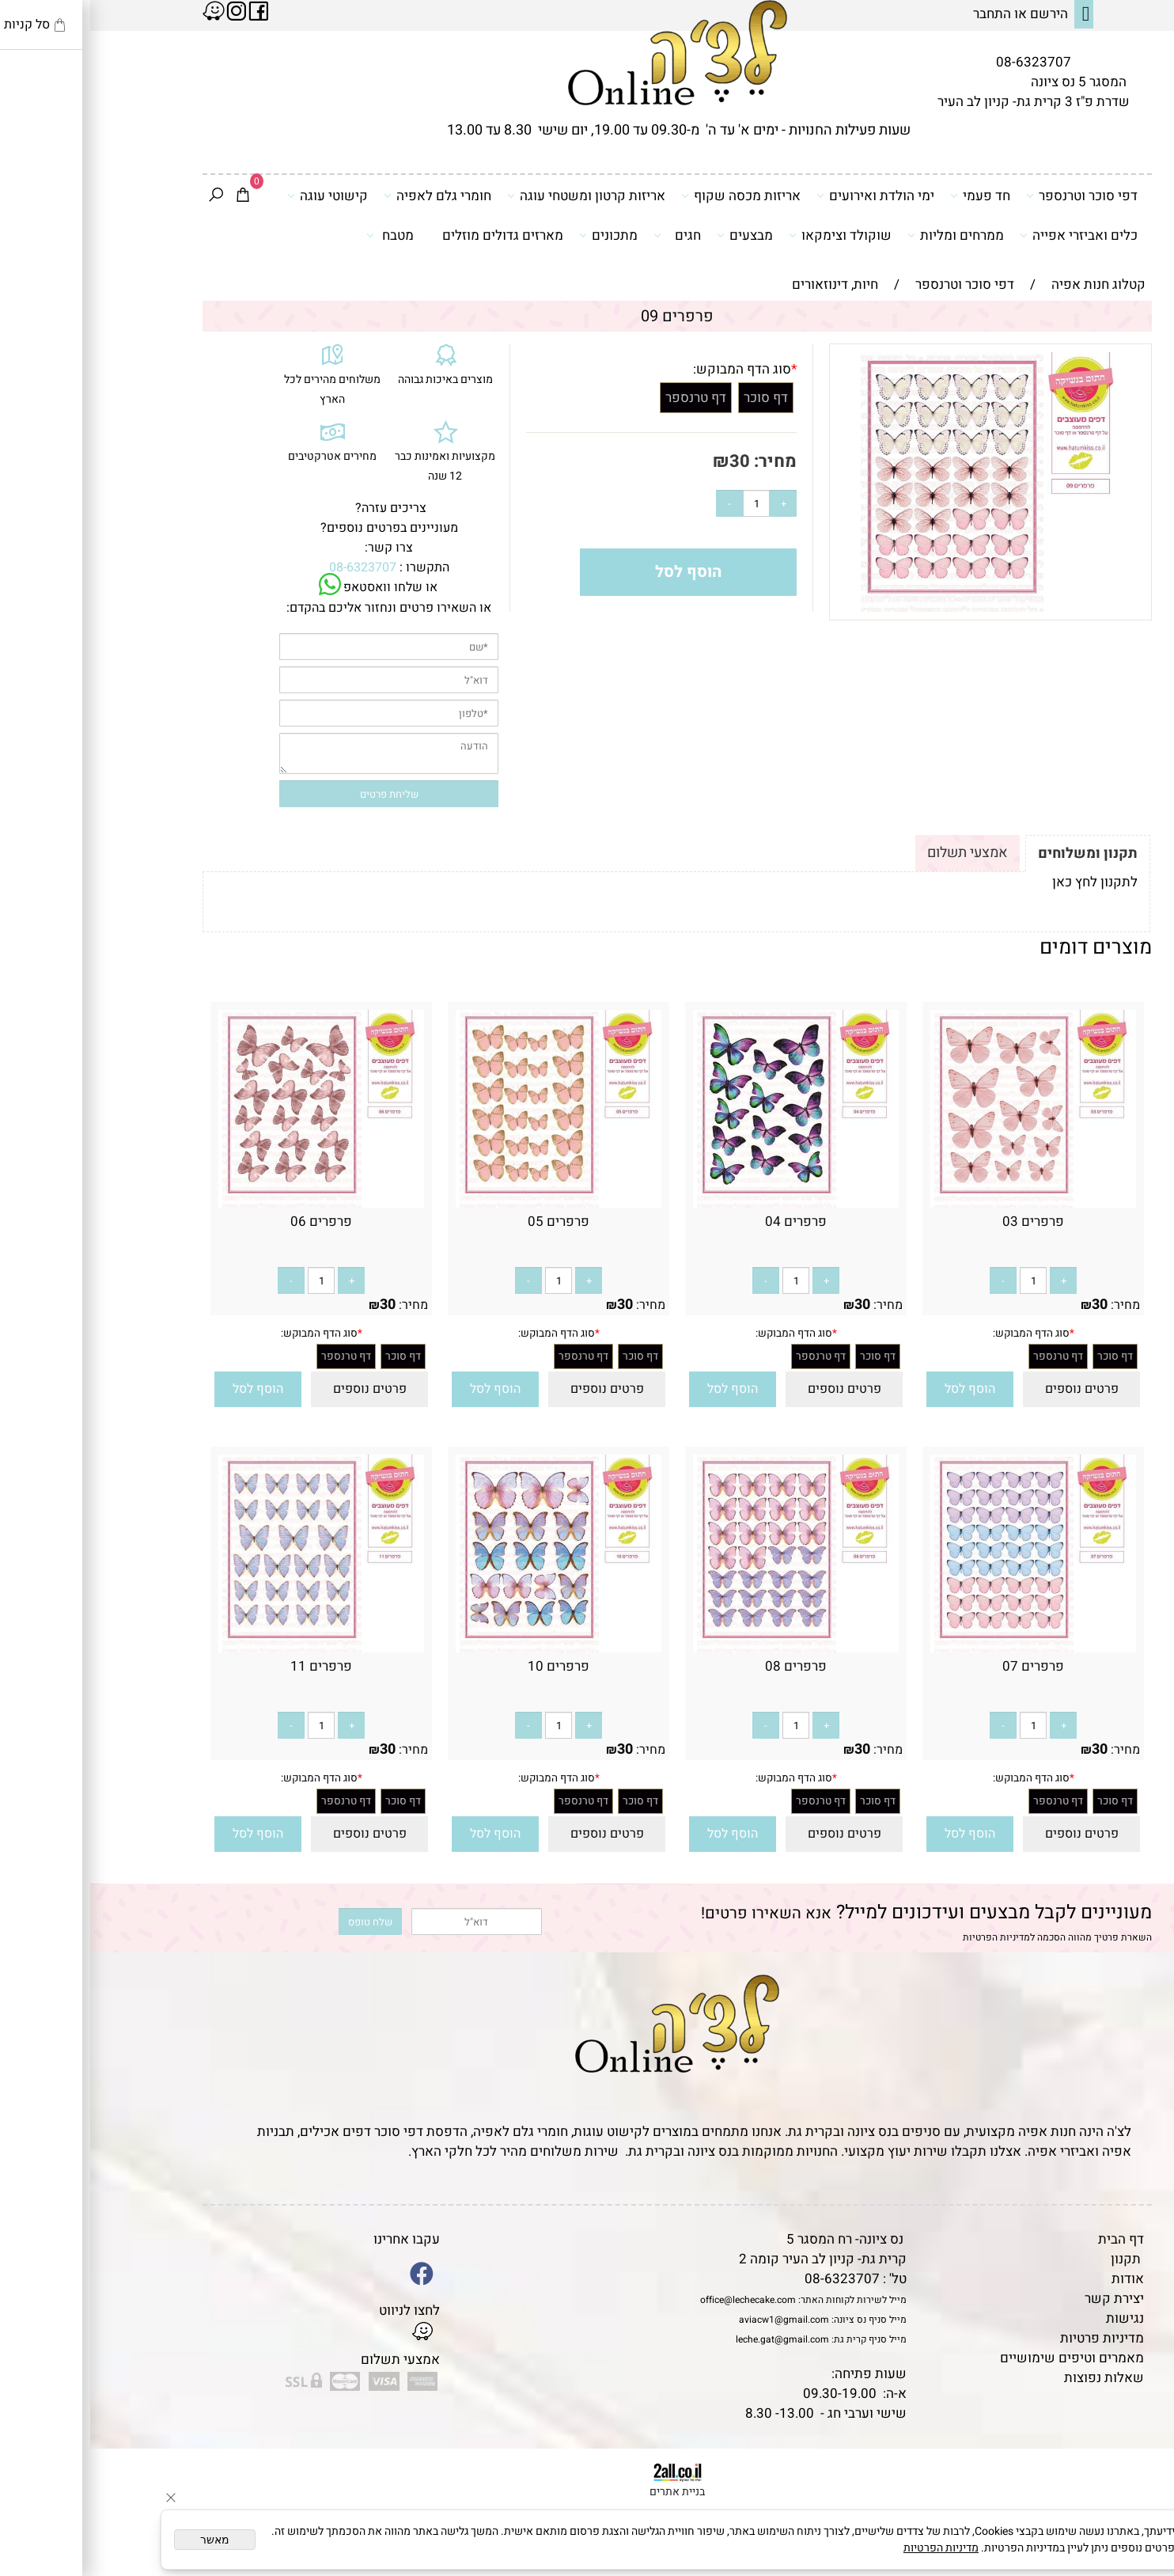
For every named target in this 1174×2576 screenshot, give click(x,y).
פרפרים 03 (943, 1221)
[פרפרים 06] (231, 1203)
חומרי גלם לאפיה (347, 195)
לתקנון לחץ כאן (1004, 882)
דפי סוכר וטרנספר (991, 195)
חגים (587, 235)
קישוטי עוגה (237, 195)
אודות (1037, 2279)
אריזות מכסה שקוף (650, 195)
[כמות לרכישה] (666, 503)
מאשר (124, 2539)
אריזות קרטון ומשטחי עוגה (496, 195)
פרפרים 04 (706, 1221)
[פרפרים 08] (706, 1648)
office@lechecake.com (658, 2300)
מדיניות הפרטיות (906, 1937)
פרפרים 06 (231, 1221)
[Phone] (1136, 2467)
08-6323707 (943, 62)
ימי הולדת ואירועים (785, 195)
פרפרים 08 (706, 1666)
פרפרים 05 (468, 1221)
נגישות (1035, 2318)
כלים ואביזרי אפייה (988, 235)
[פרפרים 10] (468, 1648)
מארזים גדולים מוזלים (412, 235)
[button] (879, 1389)
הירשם (959, 14)
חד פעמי (890, 195)
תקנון (1035, 2259)
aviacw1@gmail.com (694, 2319)
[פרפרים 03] (943, 1203)
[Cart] (152, 196)
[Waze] (1136, 2504)
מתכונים (518, 235)
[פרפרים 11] (231, 1648)
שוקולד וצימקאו (750, 235)
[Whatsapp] (1136, 2540)
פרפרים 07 (943, 1666)
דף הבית (1031, 2239)
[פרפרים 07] (943, 1648)
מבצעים (655, 235)
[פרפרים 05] (468, 1203)
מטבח (300, 235)
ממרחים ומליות (865, 235)
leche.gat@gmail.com (692, 2339)
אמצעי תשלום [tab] (877, 852)
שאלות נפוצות (1014, 2378)
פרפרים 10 (468, 1666)
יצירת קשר (1024, 2299)
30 (649, 461)
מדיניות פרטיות (1012, 2338)
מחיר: (683, 461)
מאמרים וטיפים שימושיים (982, 2358)
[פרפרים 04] (706, 1203)
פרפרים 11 (231, 1666)
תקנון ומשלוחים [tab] (997, 853)
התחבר (902, 14)
